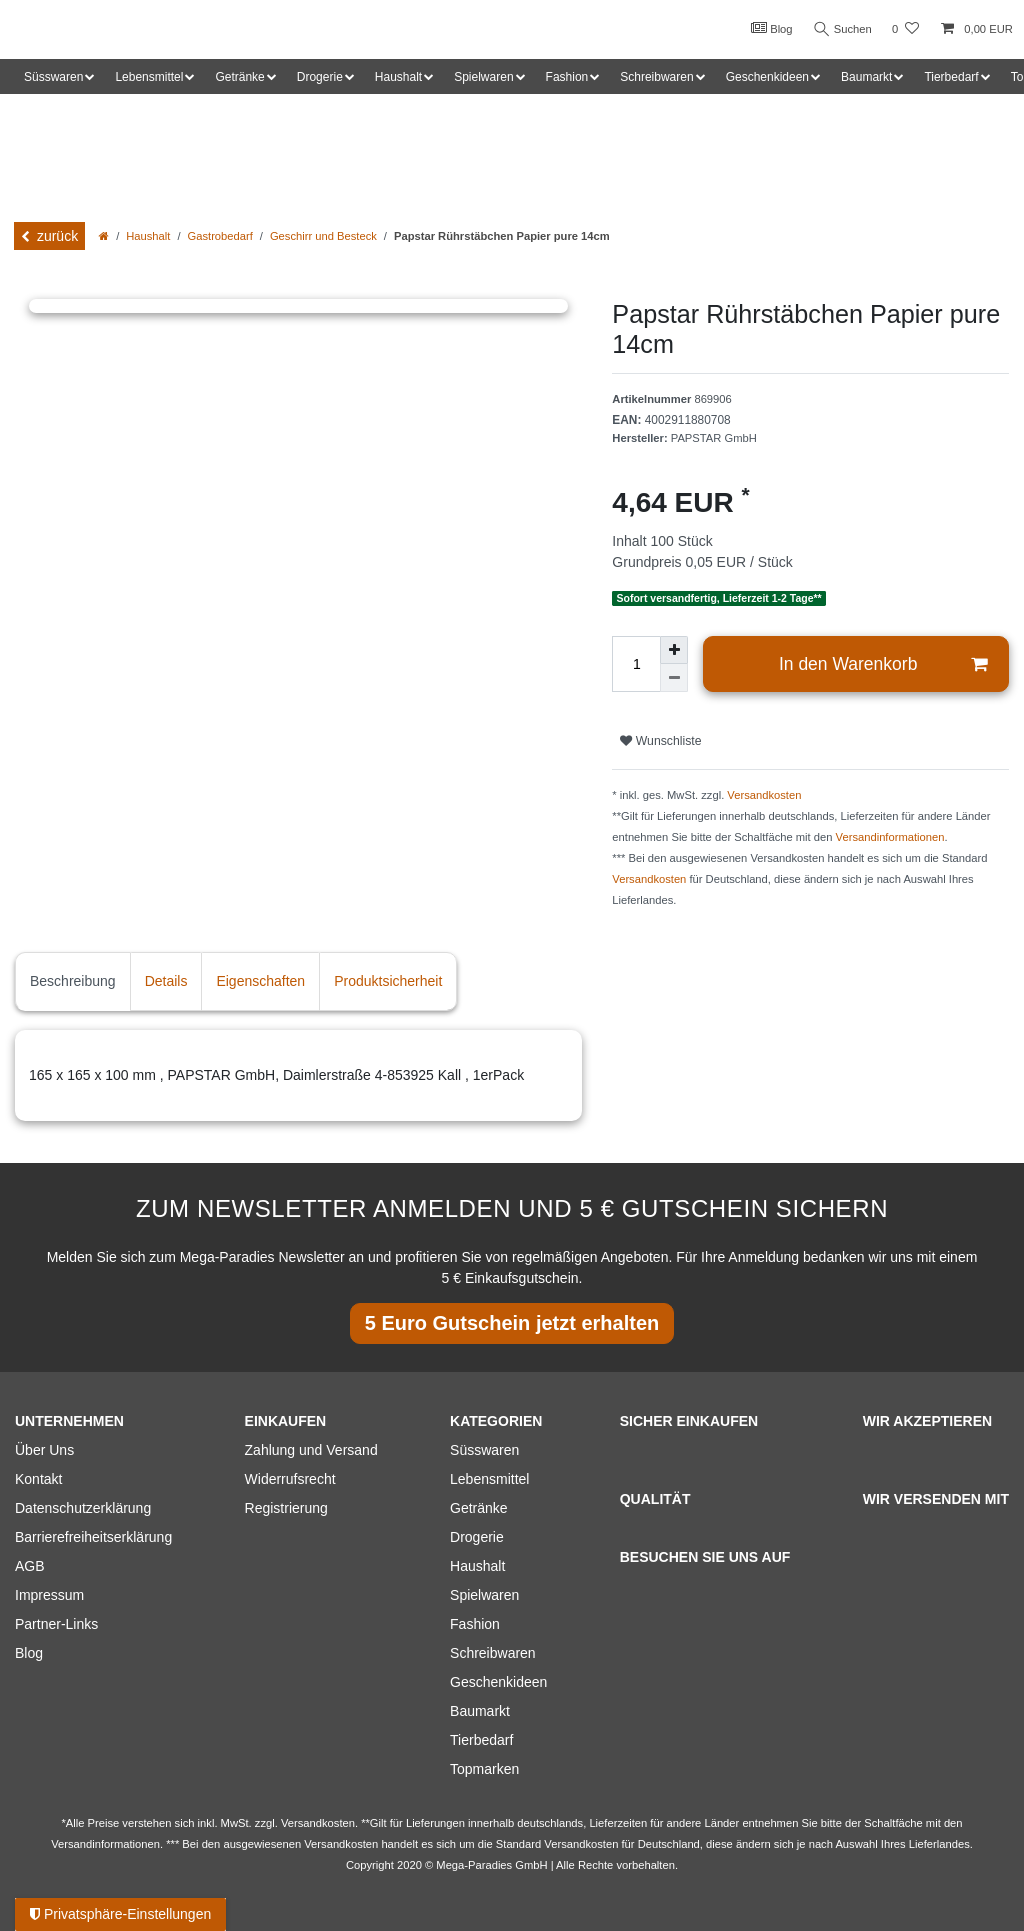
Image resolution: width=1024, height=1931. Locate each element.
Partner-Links (56, 1624)
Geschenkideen (498, 1682)
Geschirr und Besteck (323, 236)
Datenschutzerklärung (83, 1508)
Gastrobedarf (220, 236)
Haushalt (148, 236)
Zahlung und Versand (311, 1450)
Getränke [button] (239, 77)
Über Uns (44, 1450)
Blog (768, 28)
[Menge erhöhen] (674, 650)
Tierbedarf (481, 1740)
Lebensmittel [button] (149, 77)
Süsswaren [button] (53, 77)
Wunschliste (660, 741)
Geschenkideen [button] (767, 77)
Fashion (475, 1624)
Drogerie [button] (320, 77)
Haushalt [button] (398, 77)
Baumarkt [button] (866, 77)
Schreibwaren (493, 1653)
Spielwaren (484, 1595)
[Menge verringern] (674, 678)
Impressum (49, 1595)
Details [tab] (166, 981)
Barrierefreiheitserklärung (93, 1537)
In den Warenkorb (883, 664)
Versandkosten (764, 795)
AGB (30, 1566)
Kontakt (38, 1479)
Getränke (479, 1508)
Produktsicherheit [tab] (388, 981)
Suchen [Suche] (841, 29)
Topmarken (484, 1769)
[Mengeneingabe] (636, 664)
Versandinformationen (890, 837)
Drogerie (477, 1537)
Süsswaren (484, 1450)
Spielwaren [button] (483, 77)
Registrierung (286, 1508)
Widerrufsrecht (290, 1479)
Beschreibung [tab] (73, 981)
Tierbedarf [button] (951, 77)
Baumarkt (480, 1711)
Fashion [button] (567, 77)
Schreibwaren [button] (656, 77)
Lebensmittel (489, 1479)
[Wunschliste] (905, 29)
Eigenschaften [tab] (260, 981)
